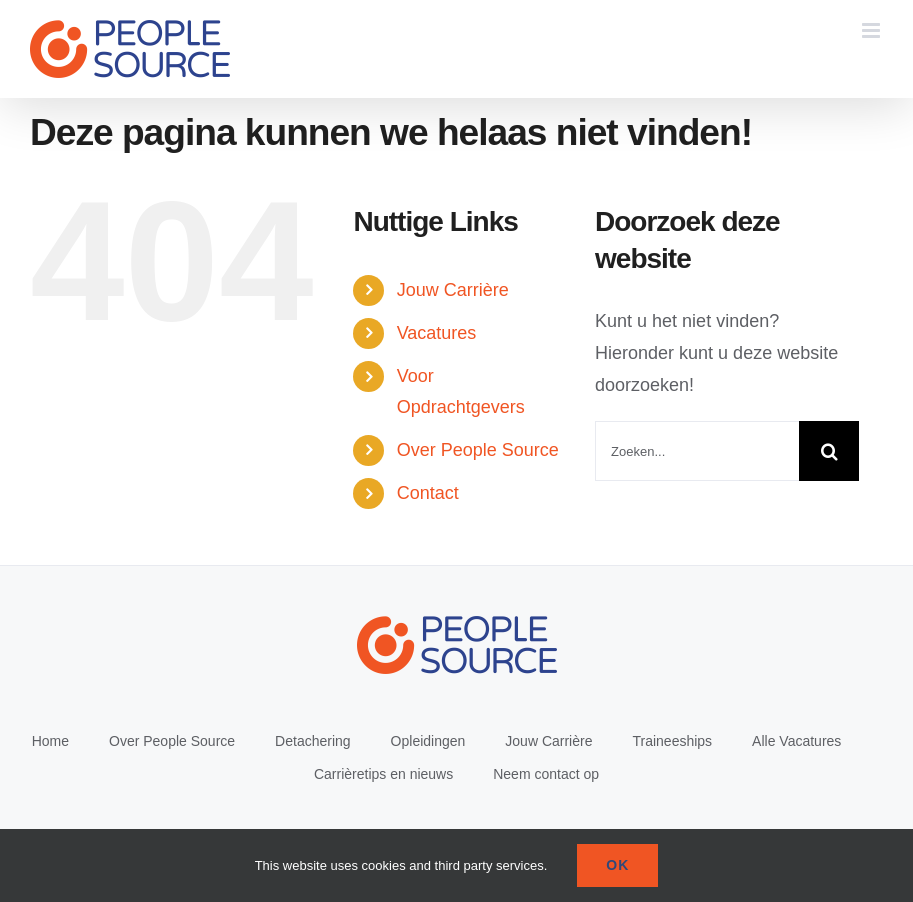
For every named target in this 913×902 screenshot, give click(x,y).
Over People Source (478, 450)
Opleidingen (428, 741)
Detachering (313, 741)
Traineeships (672, 741)
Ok (617, 865)
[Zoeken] (829, 451)
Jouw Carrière (453, 290)
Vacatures (437, 333)
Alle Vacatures (796, 741)
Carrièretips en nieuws (383, 774)
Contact (428, 493)
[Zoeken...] (697, 451)
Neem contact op (546, 774)
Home (50, 741)
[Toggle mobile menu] (872, 30)
